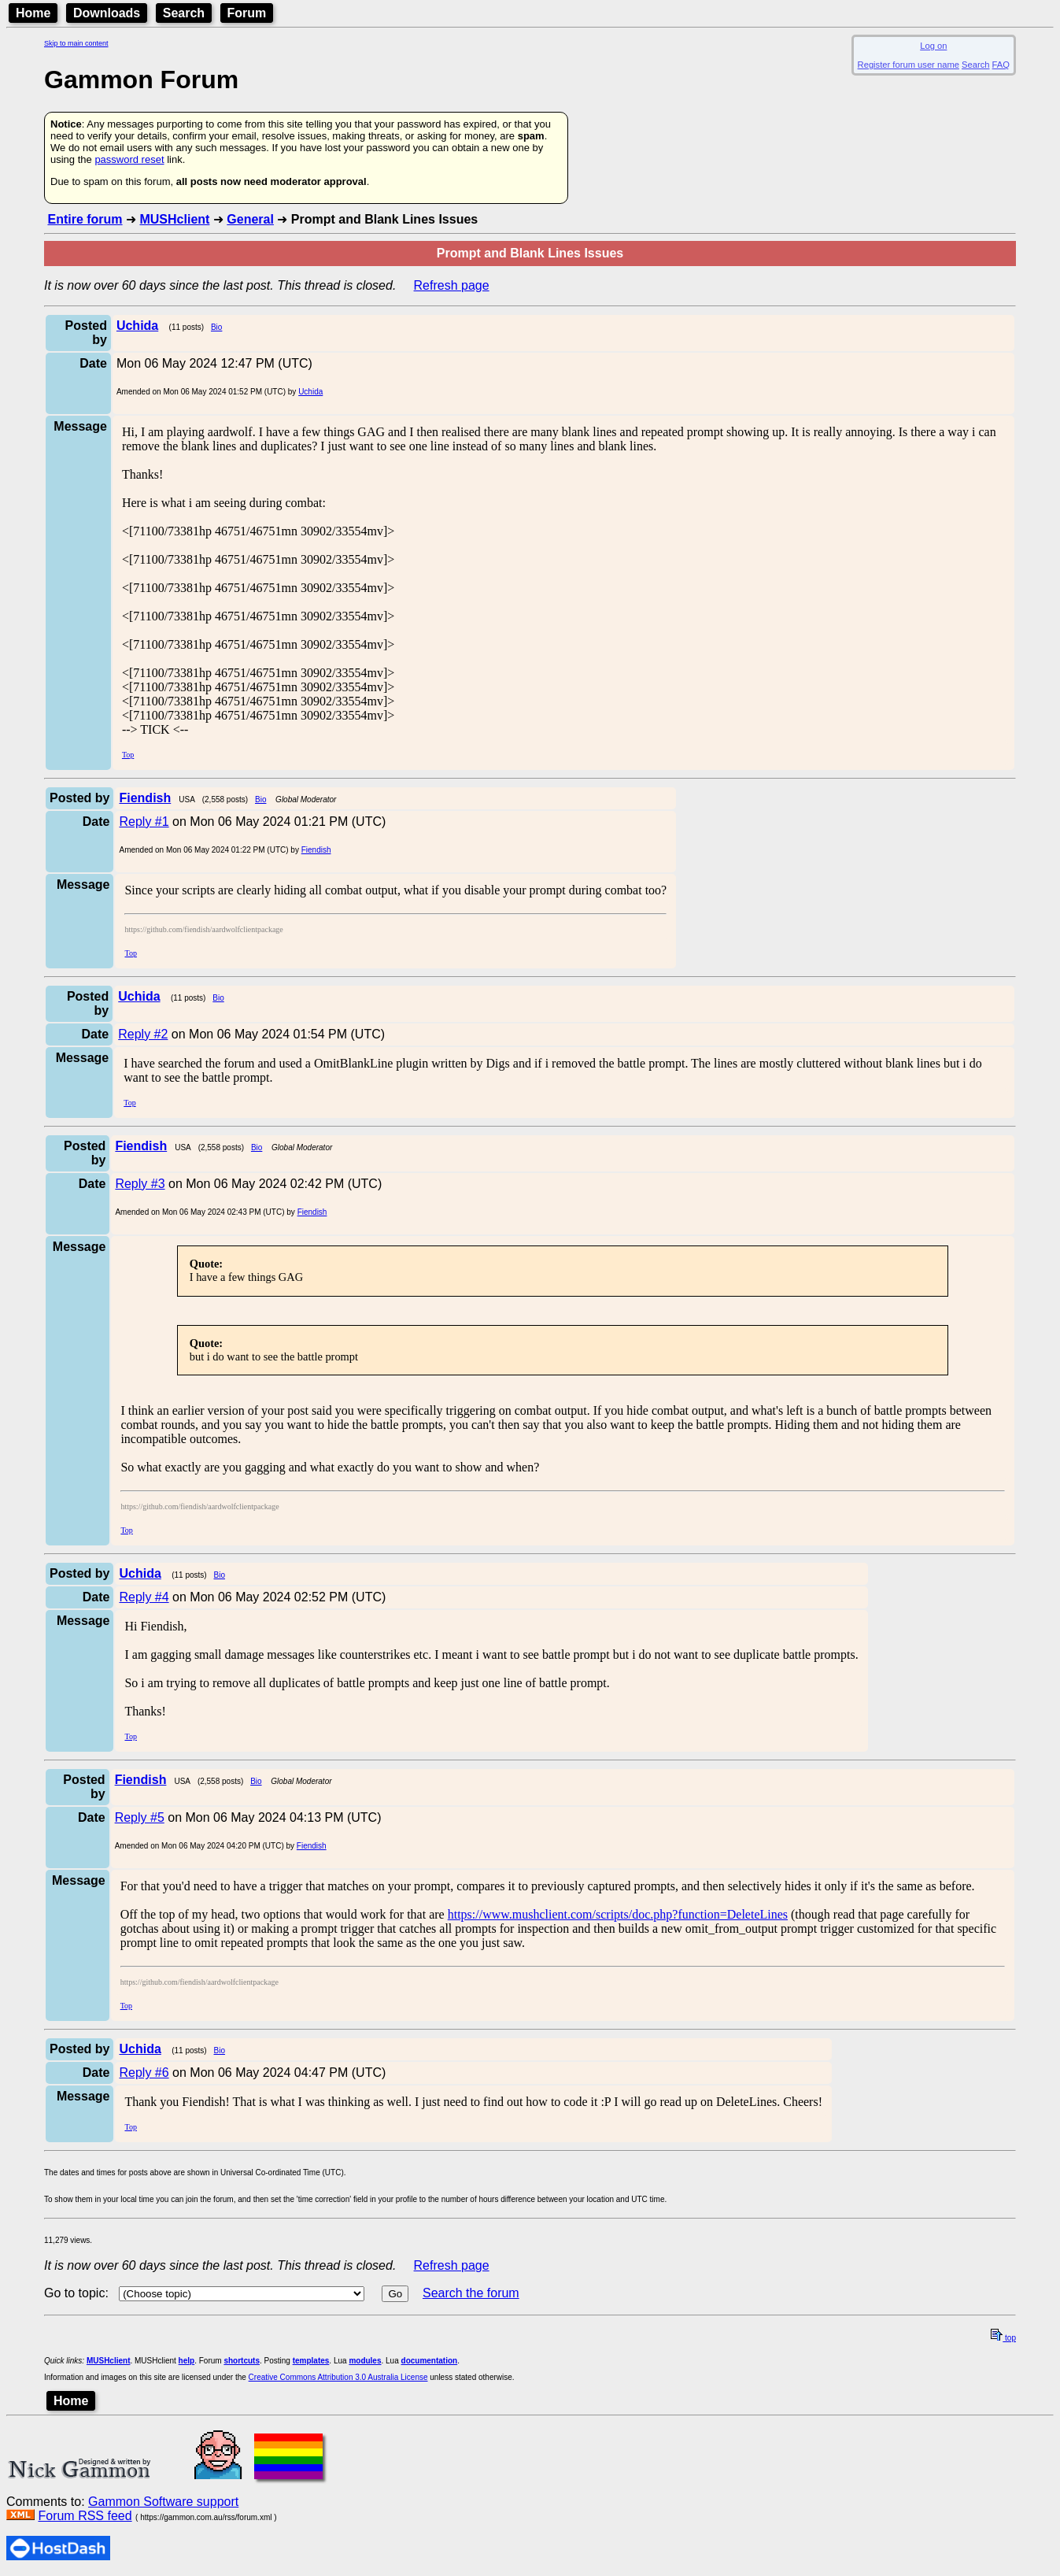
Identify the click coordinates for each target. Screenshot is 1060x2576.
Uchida (310, 391)
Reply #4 (143, 1597)
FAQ (1001, 64)
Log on (933, 45)
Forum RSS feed (84, 2515)
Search (184, 13)
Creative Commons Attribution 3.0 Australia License (338, 2377)
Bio (216, 327)
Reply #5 (139, 1817)
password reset (129, 159)
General (250, 219)
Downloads (106, 13)
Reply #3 (139, 1183)
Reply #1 (143, 821)
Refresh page (451, 285)
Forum (247, 13)
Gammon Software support (163, 2501)
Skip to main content (76, 43)
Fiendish (316, 850)
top (1003, 2338)
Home (33, 13)
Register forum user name (908, 64)
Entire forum (84, 219)
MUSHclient (174, 219)
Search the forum (471, 2293)
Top (128, 754)
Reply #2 (143, 1034)
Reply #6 (143, 2072)
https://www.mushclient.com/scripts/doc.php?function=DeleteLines (618, 1914)
